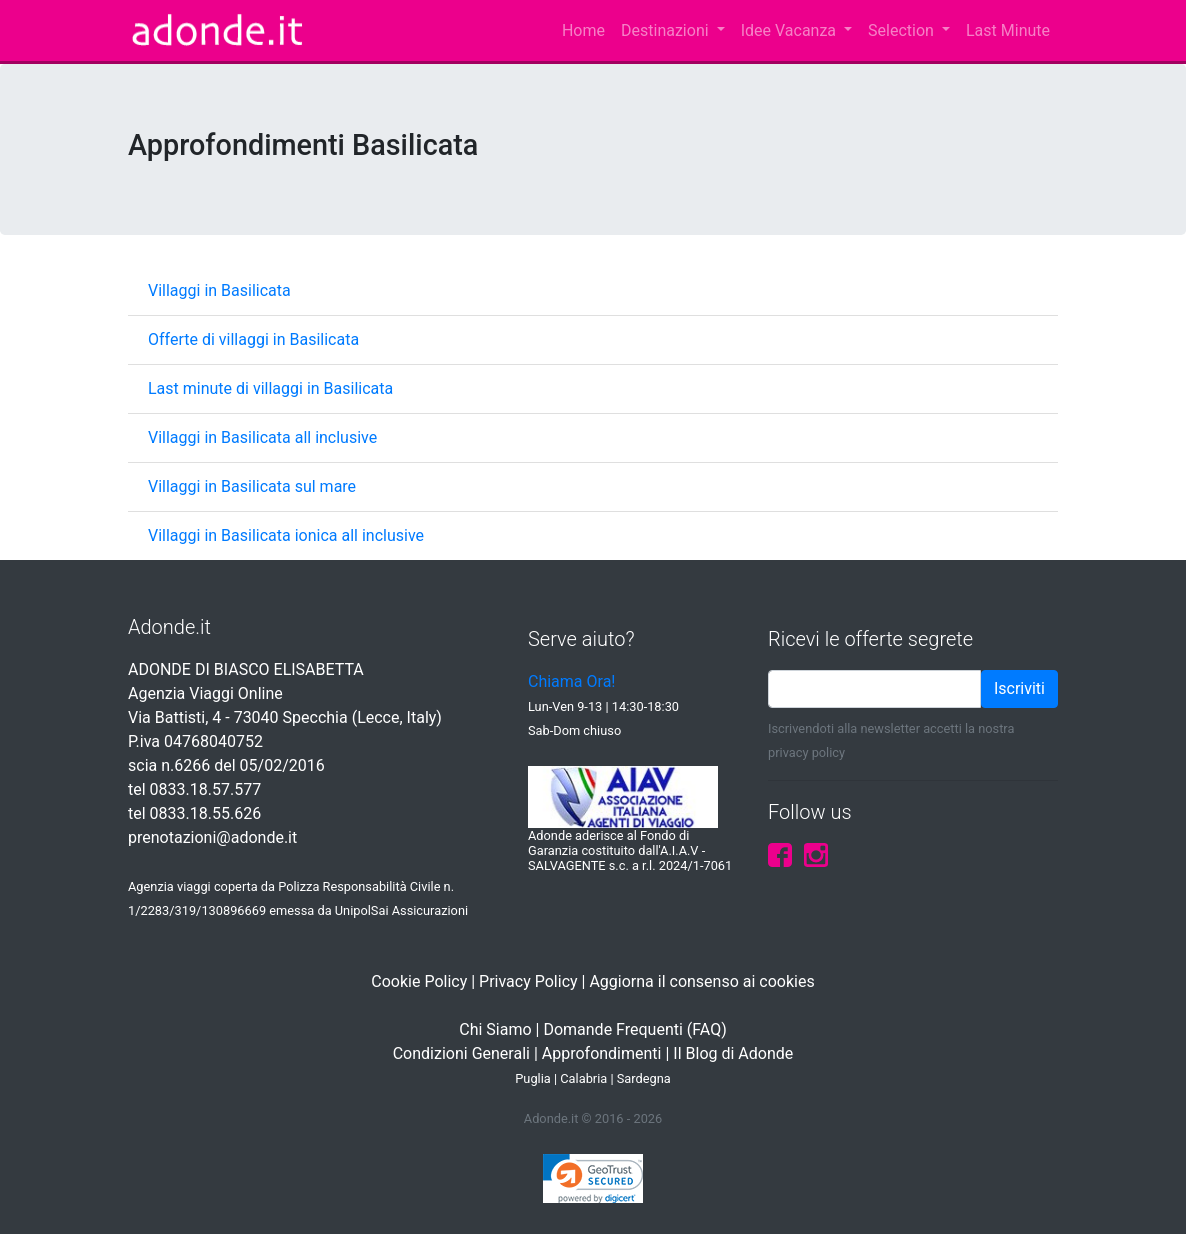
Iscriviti (1019, 688)
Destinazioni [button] (667, 30)
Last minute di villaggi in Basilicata (270, 388)
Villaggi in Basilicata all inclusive (262, 437)
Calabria (583, 1078)
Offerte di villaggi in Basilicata (253, 339)
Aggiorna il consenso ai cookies (701, 981)
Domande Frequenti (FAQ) (634, 1029)
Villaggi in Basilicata (219, 290)
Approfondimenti (602, 1053)
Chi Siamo (495, 1029)
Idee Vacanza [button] (790, 30)
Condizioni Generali (461, 1053)
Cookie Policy (419, 981)
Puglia (533, 1078)
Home (583, 30)
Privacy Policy (528, 981)
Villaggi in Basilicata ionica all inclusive (286, 535)
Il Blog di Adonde (733, 1053)
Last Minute (1008, 30)
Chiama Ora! (571, 681)
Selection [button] (903, 30)
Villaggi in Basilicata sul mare (252, 486)
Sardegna (644, 1078)
